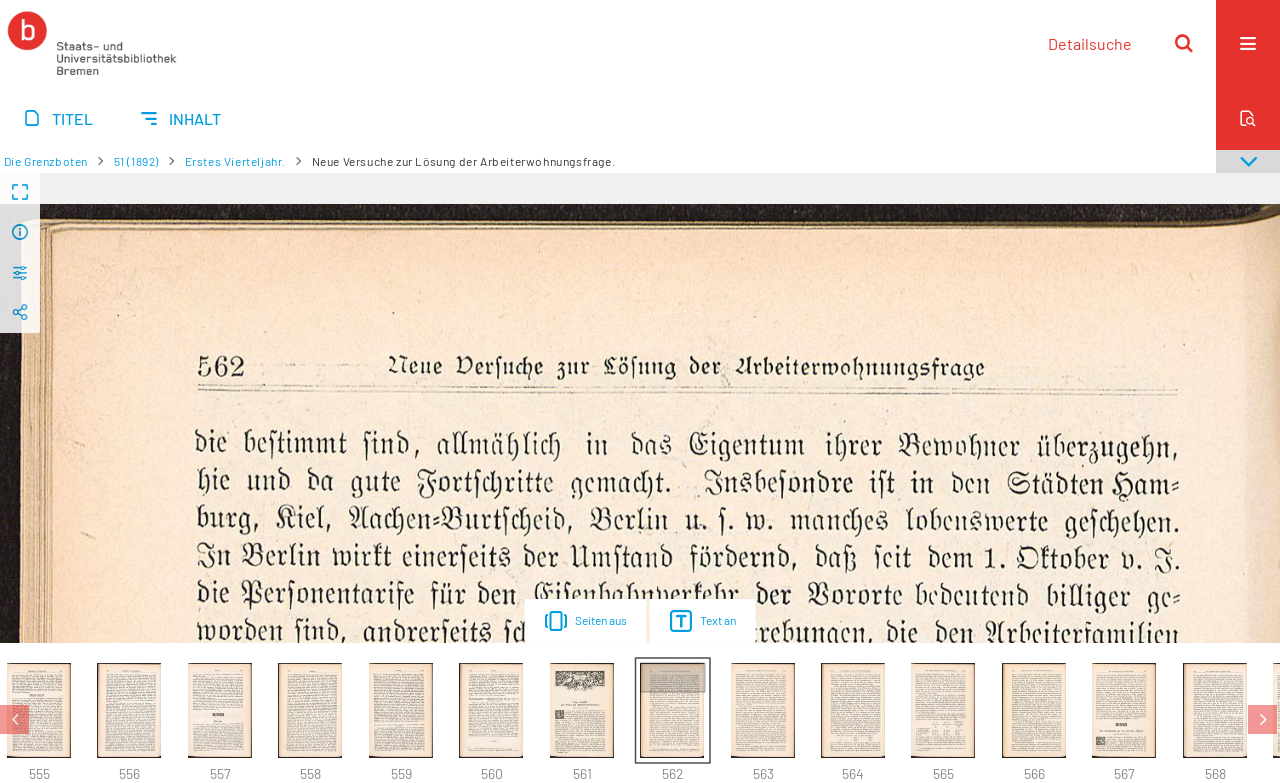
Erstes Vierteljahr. (235, 161)
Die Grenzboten (46, 161)
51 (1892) (136, 161)
